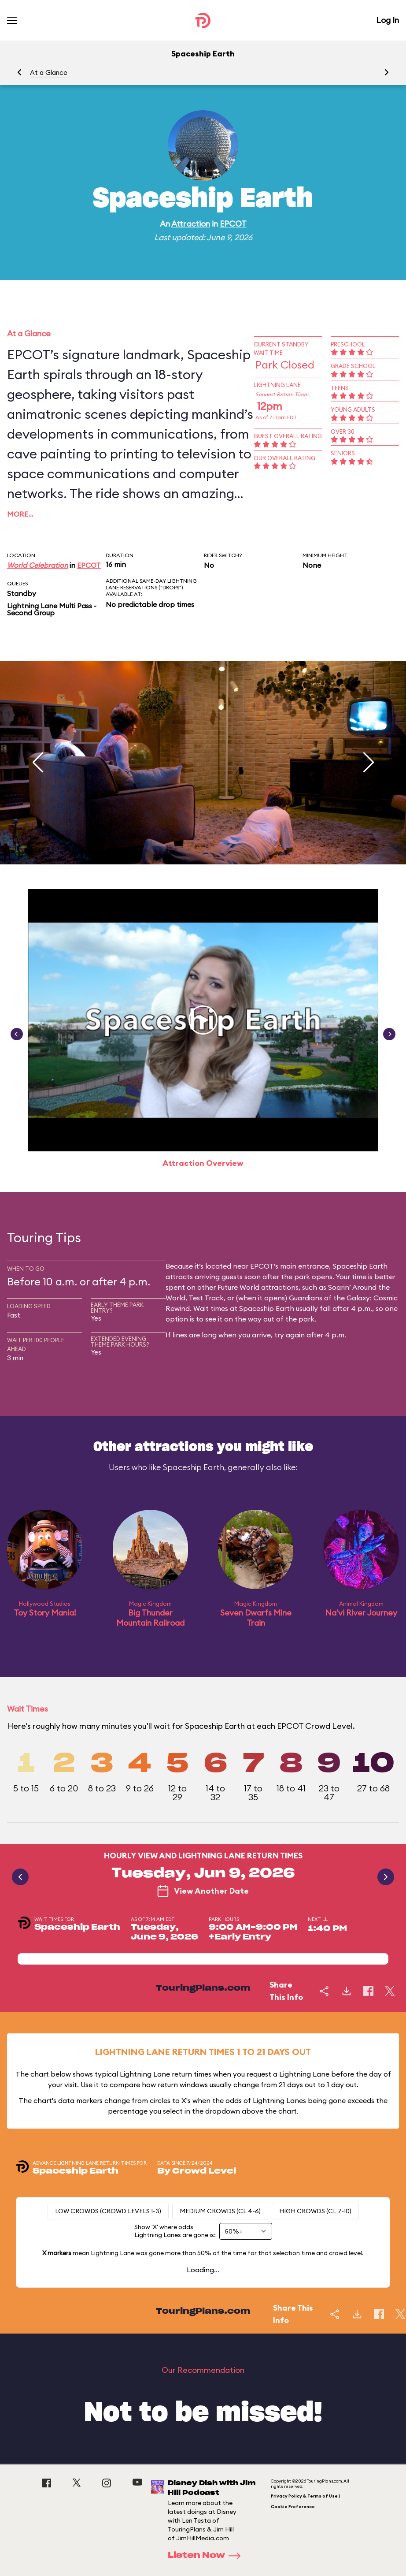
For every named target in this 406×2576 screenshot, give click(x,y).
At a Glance (48, 72)
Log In (387, 20)
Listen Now (207, 2556)
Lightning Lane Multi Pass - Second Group (51, 609)
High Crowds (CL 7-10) (315, 2211)
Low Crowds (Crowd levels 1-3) (108, 2211)
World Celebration (37, 565)
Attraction (190, 224)
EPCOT (233, 224)
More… (20, 514)
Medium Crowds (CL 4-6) (220, 2211)
